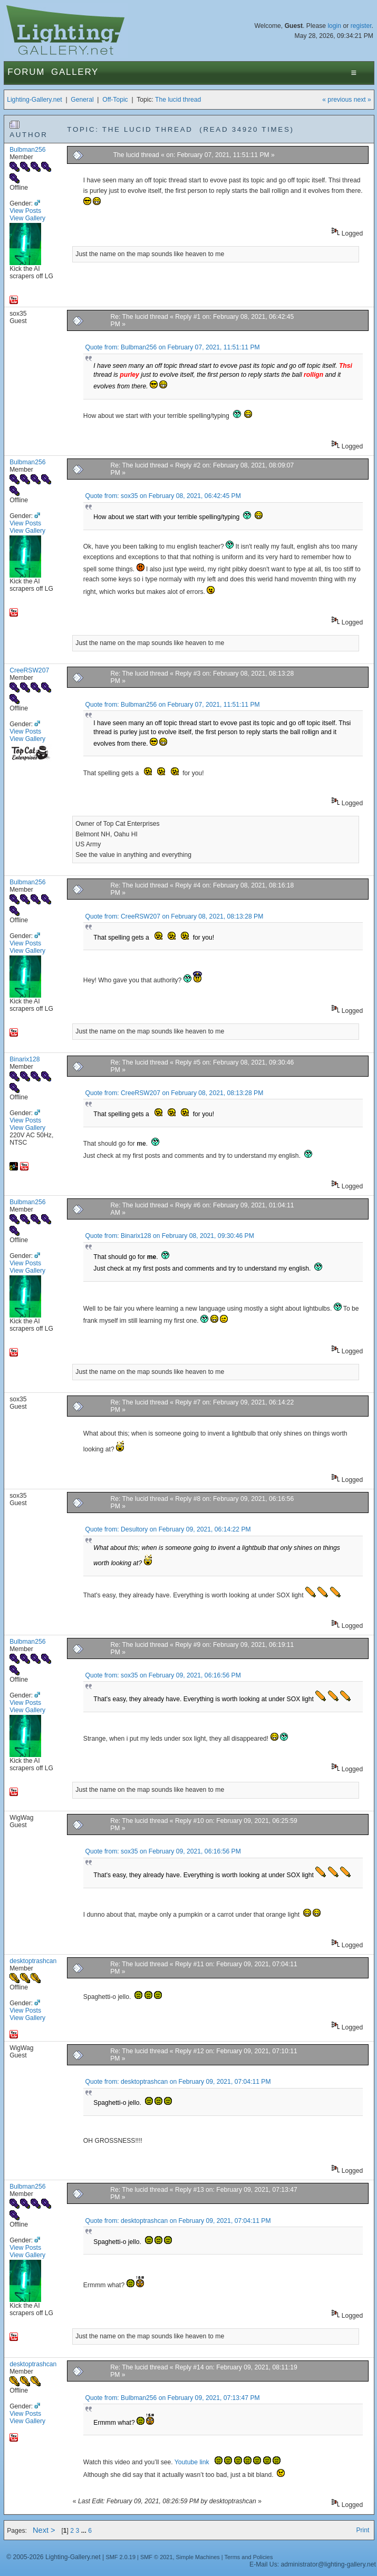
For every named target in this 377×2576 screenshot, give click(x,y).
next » (362, 99)
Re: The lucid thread (139, 316)
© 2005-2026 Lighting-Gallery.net (53, 2557)
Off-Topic (115, 99)
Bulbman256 (27, 149)
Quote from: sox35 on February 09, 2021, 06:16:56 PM (163, 1675)
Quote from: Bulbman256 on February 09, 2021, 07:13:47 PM (172, 2398)
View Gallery (27, 218)
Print (362, 2530)
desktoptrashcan (32, 1961)
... (85, 2530)
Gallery (75, 72)
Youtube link (193, 2462)
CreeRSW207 (29, 670)
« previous (337, 99)
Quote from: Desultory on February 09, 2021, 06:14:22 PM (168, 1529)
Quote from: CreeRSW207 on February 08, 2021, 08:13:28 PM (174, 916)
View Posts (25, 210)
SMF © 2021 (156, 2557)
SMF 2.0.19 (120, 2557)
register (361, 26)
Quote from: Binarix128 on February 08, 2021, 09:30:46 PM (169, 1236)
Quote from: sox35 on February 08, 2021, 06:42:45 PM (163, 496)
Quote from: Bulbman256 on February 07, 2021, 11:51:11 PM (172, 347)
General (82, 99)
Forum (26, 72)
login (334, 26)
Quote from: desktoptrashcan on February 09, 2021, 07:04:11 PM (178, 2081)
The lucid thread (178, 99)
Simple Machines (198, 2557)
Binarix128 (24, 1059)
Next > (44, 2530)
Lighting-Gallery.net (34, 99)
